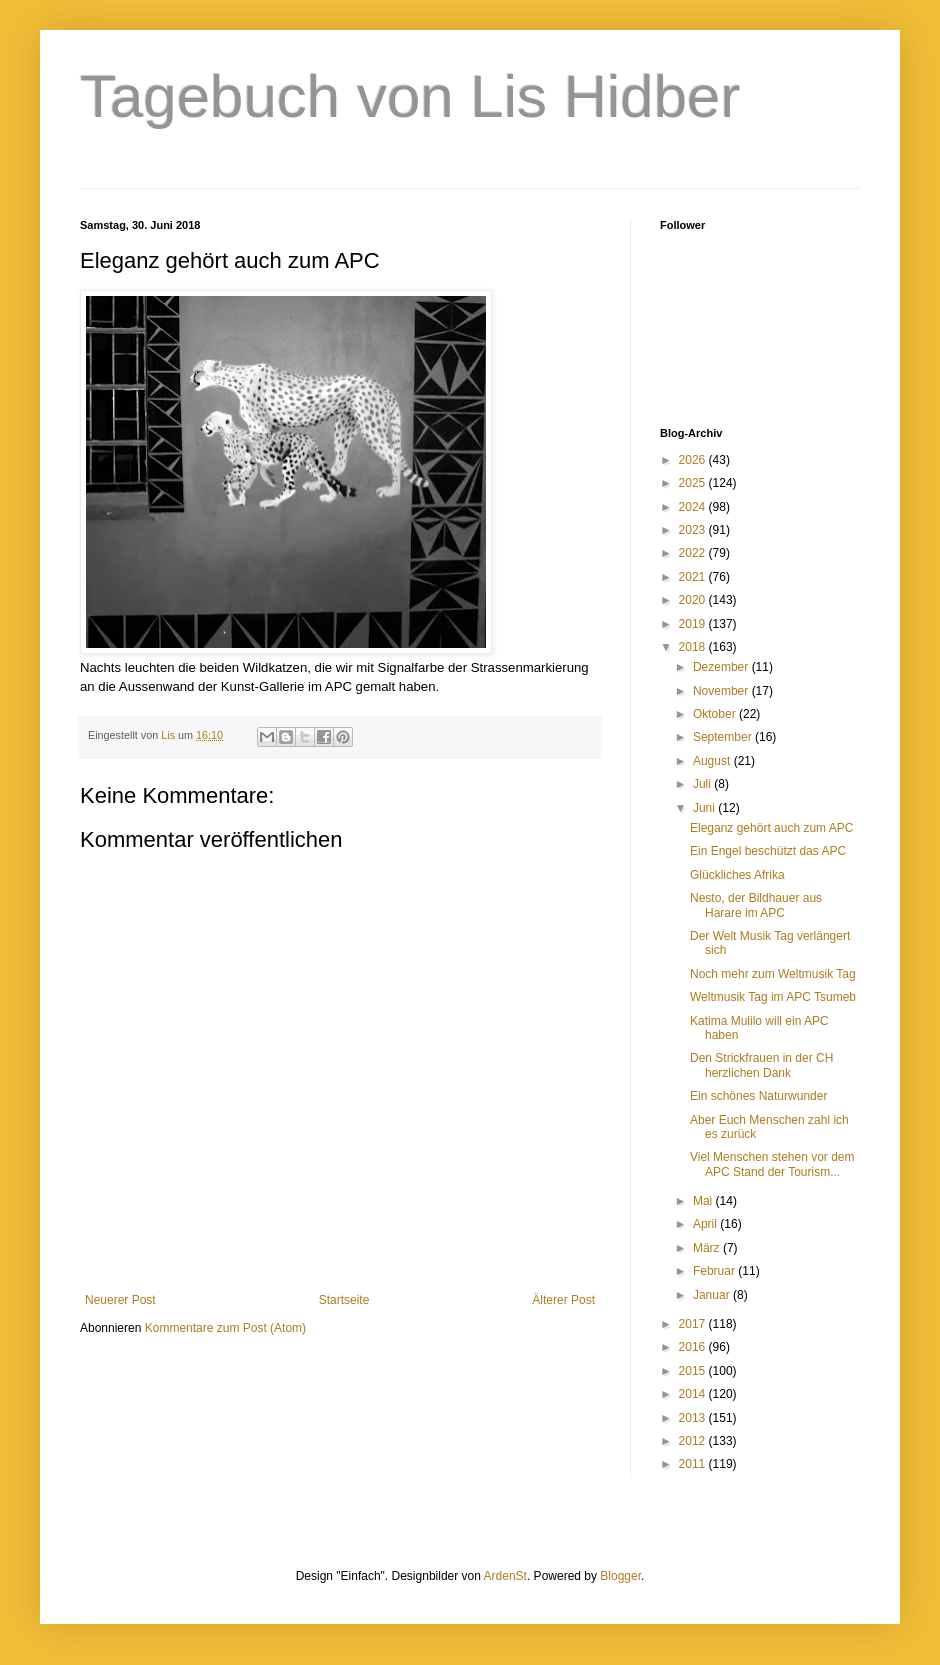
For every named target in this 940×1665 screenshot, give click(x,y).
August (713, 761)
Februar (715, 1271)
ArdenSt (505, 1576)
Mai (704, 1201)
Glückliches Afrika (737, 875)
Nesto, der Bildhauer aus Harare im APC (756, 905)
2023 (694, 530)
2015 (694, 1371)
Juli (703, 784)
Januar (713, 1295)
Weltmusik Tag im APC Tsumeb (773, 997)
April (706, 1224)
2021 (694, 577)
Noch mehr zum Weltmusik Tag (773, 974)
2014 (694, 1394)
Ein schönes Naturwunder (758, 1096)
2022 (694, 553)
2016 (694, 1347)
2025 (694, 483)
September (724, 737)
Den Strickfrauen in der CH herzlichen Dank (761, 1065)
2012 (694, 1441)
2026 (694, 460)
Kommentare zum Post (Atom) (225, 1328)
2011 (694, 1464)
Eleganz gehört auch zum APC (771, 828)
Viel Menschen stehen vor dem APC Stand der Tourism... (772, 1164)
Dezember (722, 667)
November (722, 691)
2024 (694, 507)
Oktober (716, 714)
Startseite (344, 1300)
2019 (694, 624)
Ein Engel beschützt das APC (768, 851)
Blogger (620, 1576)
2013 (694, 1418)
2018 (694, 647)
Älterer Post (563, 1300)
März (708, 1248)
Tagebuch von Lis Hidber (410, 96)
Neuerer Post (120, 1300)
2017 (694, 1324)
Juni (705, 808)
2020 (694, 600)
